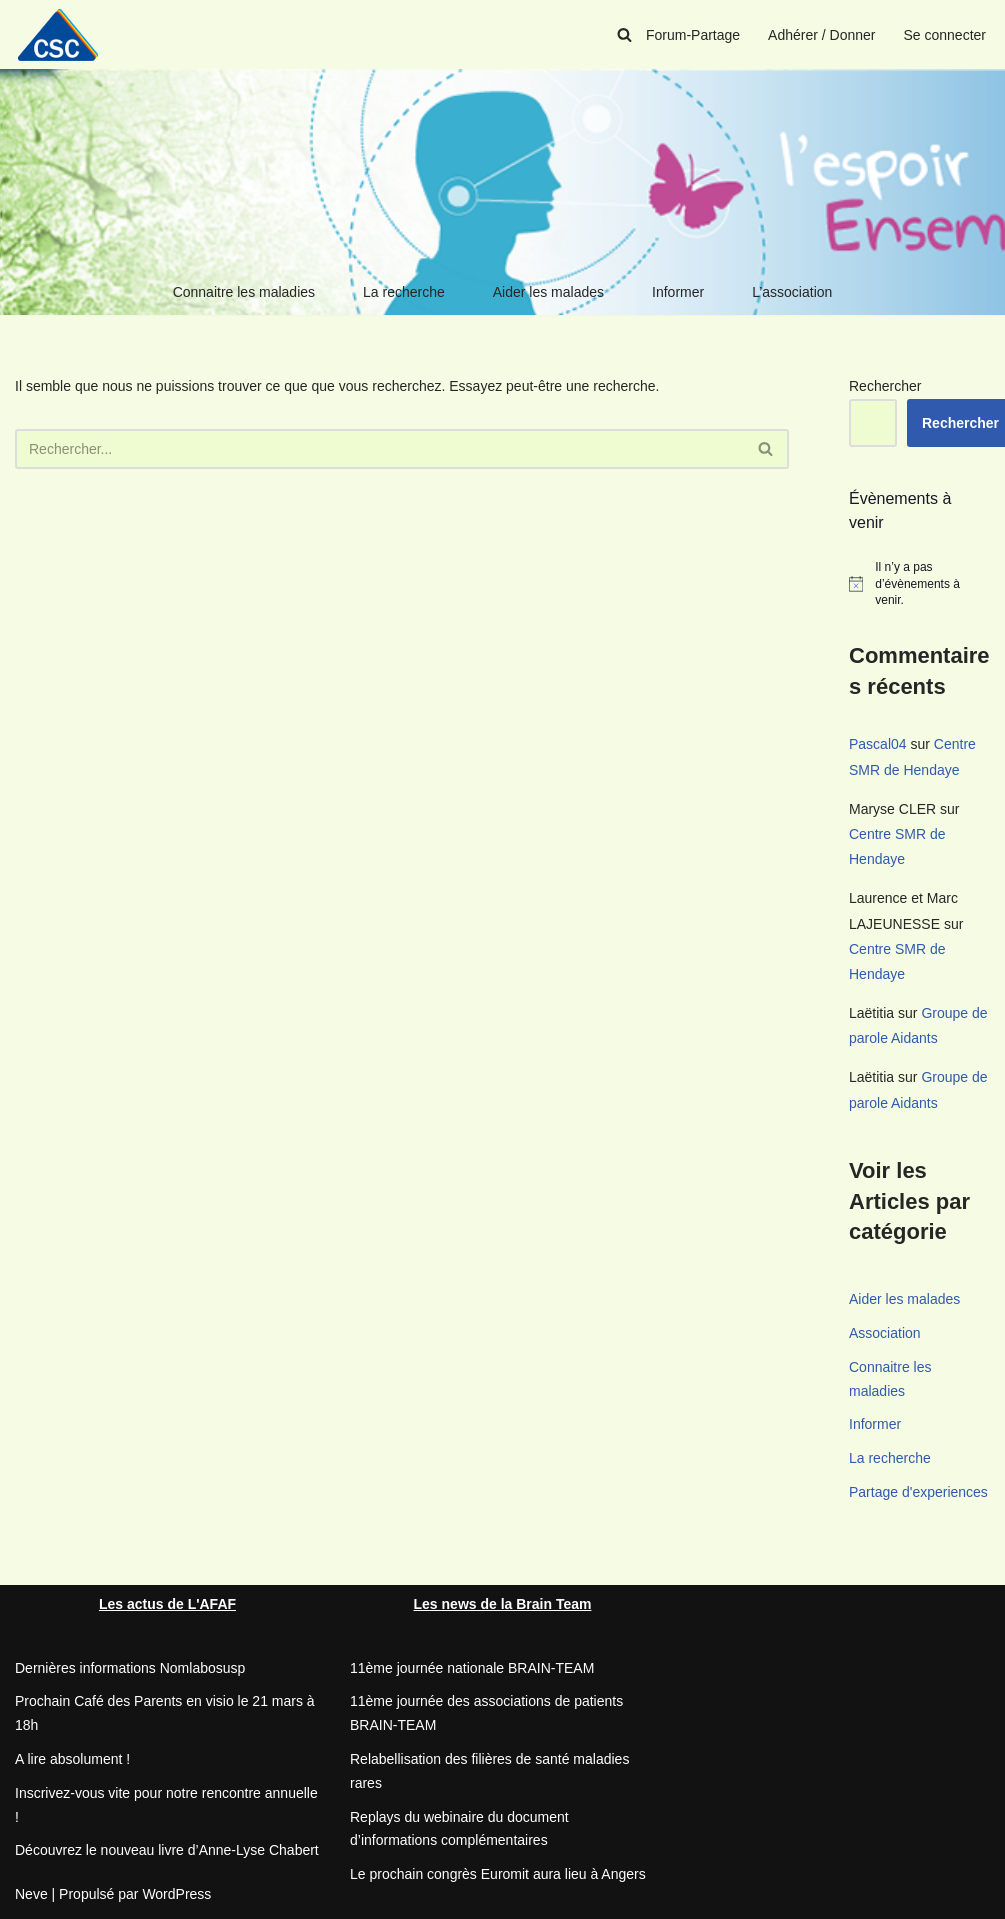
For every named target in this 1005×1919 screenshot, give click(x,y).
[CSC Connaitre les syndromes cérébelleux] (65, 34)
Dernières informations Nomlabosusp (130, 1668)
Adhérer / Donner (821, 35)
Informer (678, 292)
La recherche (404, 292)
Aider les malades (548, 292)
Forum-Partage (693, 35)
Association (885, 1333)
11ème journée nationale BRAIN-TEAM (472, 1668)
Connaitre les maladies (244, 292)
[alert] (919, 584)
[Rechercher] (624, 34)
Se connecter (945, 35)
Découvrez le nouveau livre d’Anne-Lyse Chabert (167, 1850)
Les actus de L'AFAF (167, 1604)
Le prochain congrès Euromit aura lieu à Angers (498, 1874)
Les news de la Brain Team (503, 1604)
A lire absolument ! (72, 1759)
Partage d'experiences (918, 1492)
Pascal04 (878, 744)
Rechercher (885, 386)
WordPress (176, 1894)
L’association (792, 292)
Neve (31, 1894)
